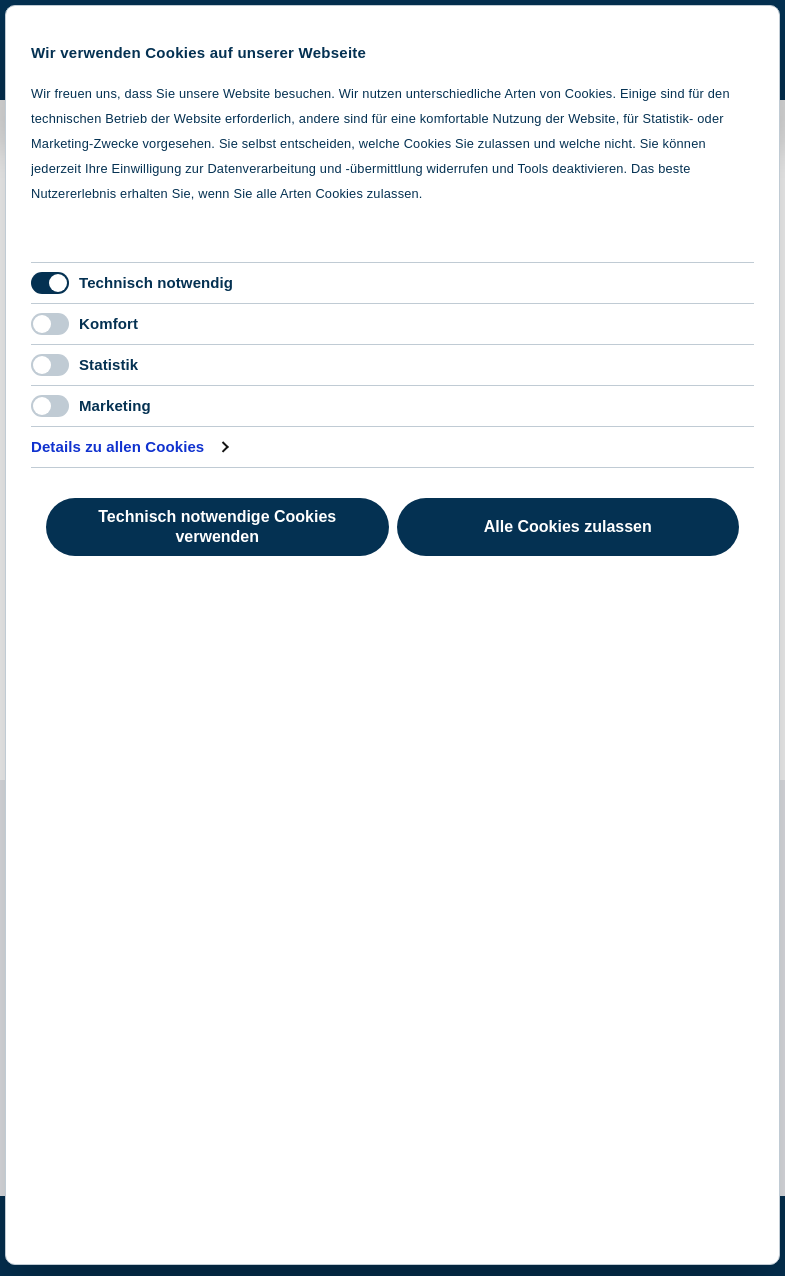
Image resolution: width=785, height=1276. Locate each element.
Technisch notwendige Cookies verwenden (217, 526)
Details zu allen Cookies (117, 446)
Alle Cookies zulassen (568, 526)
